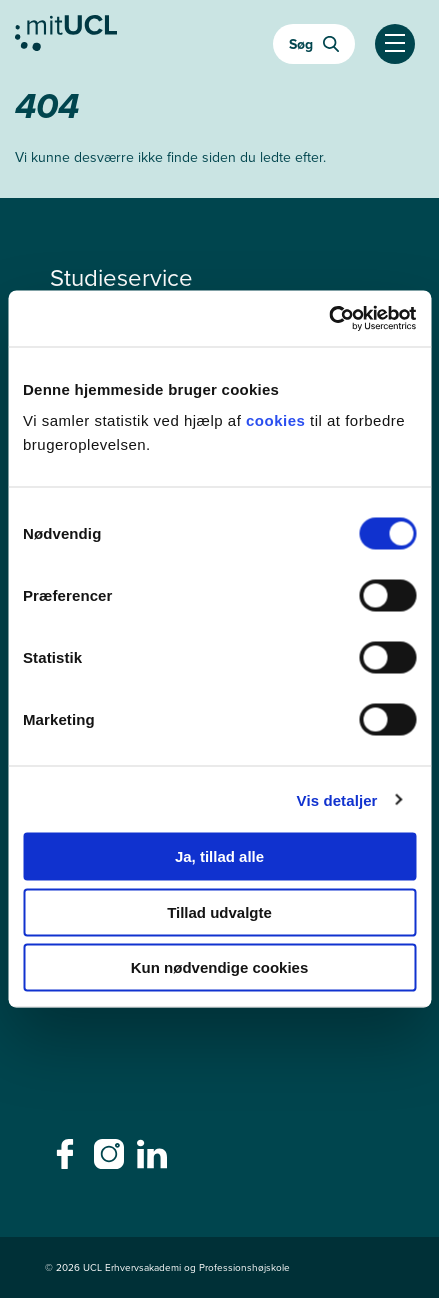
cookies (278, 420)
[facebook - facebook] (67, 1160)
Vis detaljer (337, 799)
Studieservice (121, 278)
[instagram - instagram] (111, 1160)
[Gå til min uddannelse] (66, 38)
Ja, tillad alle (219, 856)
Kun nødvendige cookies (220, 967)
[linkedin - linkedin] (154, 1160)
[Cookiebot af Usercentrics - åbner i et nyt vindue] (328, 319)
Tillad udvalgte (219, 911)
